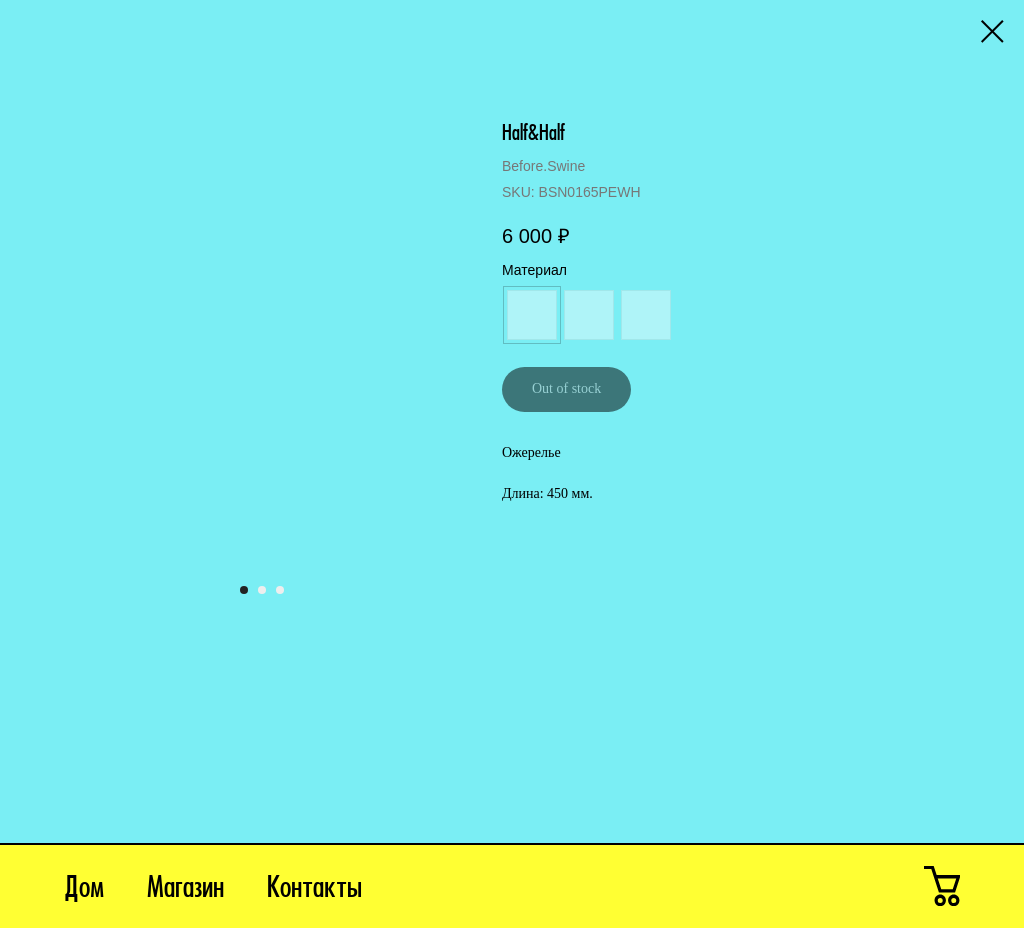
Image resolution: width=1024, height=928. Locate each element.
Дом (84, 890)
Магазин (185, 890)
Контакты (314, 890)
